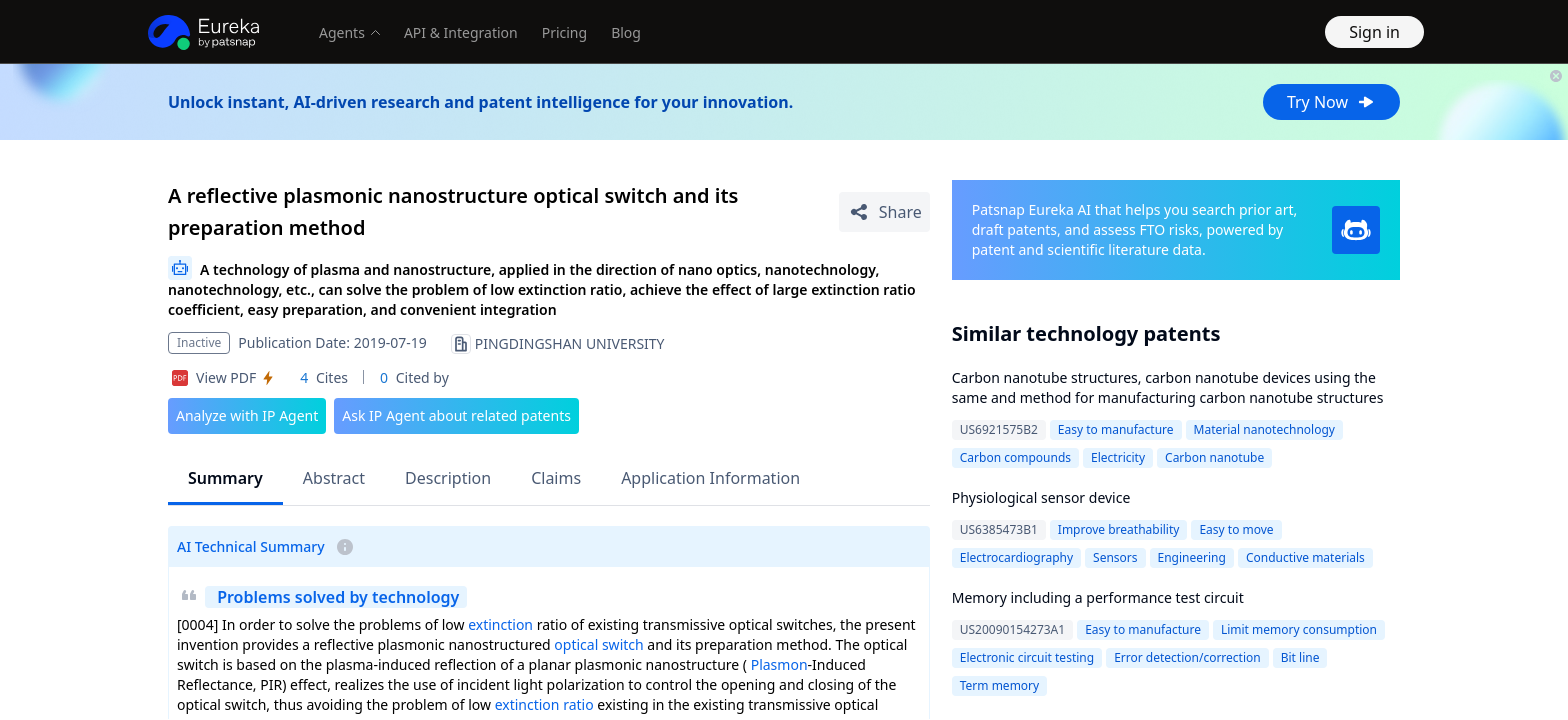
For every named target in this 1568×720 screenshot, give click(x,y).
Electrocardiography (1016, 557)
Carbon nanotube (1214, 457)
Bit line (1300, 657)
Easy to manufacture (1116, 429)
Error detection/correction (1187, 657)
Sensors (1115, 557)
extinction (500, 624)
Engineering (1192, 557)
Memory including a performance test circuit (1098, 597)
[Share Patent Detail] (884, 212)
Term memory (999, 685)
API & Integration (461, 32)
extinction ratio (544, 704)
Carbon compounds (1015, 457)
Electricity (1118, 457)
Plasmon (779, 664)
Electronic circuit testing (1027, 657)
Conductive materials (1305, 557)
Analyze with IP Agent (247, 415)
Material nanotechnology (1264, 429)
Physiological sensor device (1041, 497)
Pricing (564, 32)
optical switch (598, 644)
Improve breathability (1119, 529)
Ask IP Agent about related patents (456, 415)
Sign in (1374, 32)
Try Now (1331, 102)
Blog (626, 32)
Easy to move (1236, 529)
